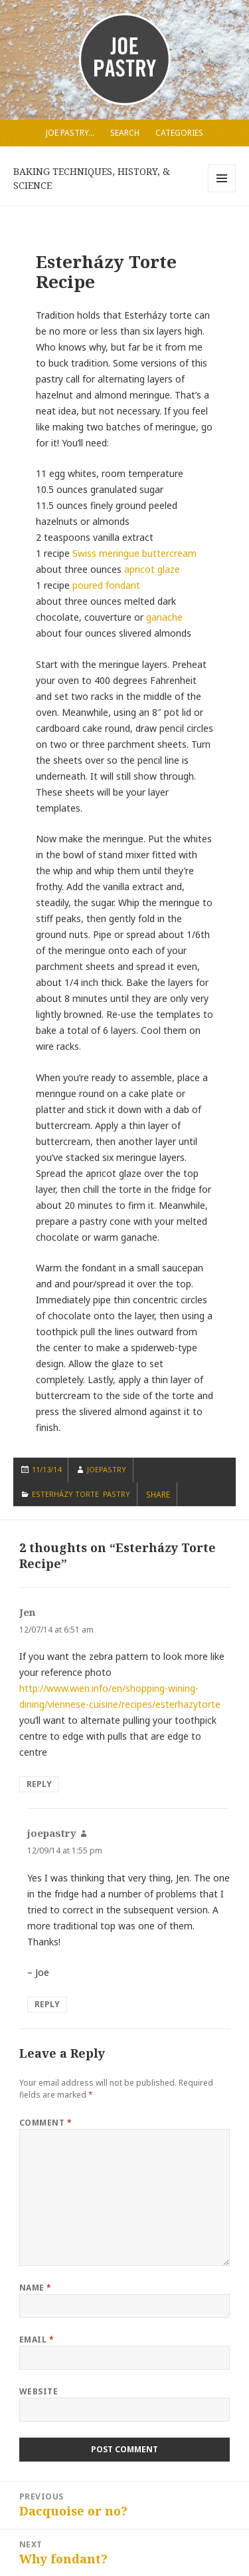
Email (36, 2339)
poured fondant (106, 585)
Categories (179, 132)
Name (35, 2287)
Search (124, 132)
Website (38, 2391)
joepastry (106, 1469)
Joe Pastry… (70, 132)
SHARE (158, 1495)
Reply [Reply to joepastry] (47, 2004)
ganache (164, 617)
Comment (45, 2122)
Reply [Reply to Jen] (39, 1784)
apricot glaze (152, 569)
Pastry (116, 1494)
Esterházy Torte (65, 1494)
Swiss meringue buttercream (134, 553)
